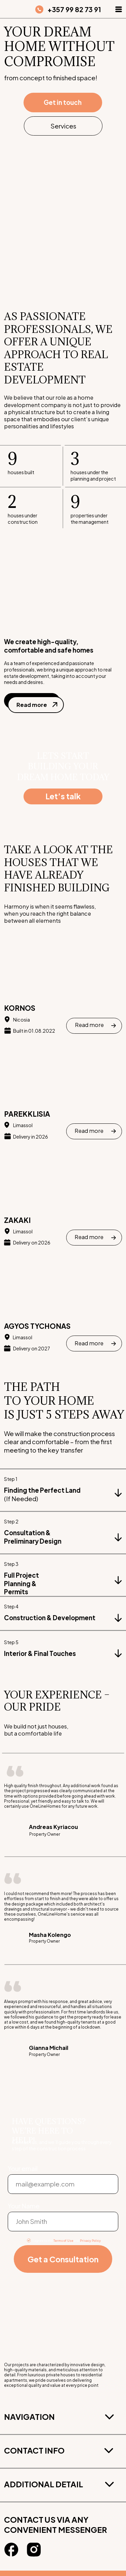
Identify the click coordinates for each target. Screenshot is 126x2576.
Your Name (24, 2206)
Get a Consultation (63, 2259)
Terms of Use (63, 2240)
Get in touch (63, 102)
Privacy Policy (90, 2240)
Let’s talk (63, 796)
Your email (23, 2168)
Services (63, 126)
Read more (31, 704)
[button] (118, 9)
